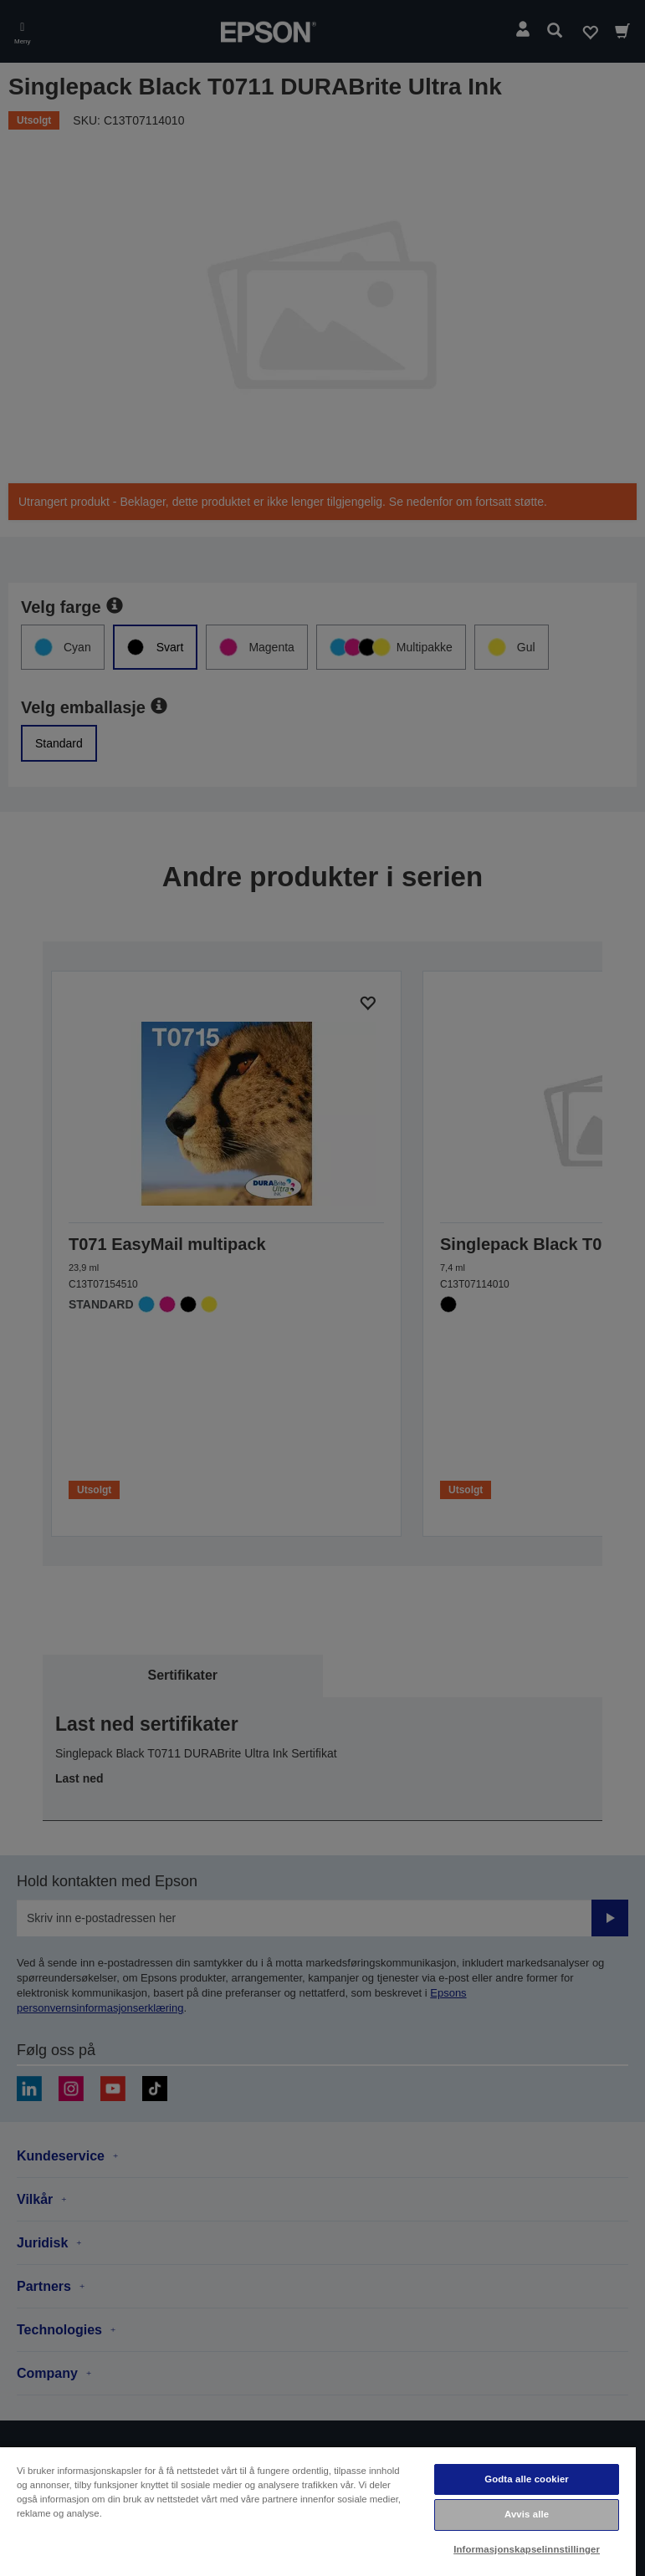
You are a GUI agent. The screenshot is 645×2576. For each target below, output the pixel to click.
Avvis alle (526, 2514)
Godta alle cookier (526, 2479)
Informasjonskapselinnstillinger (526, 2549)
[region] (318, 2511)
